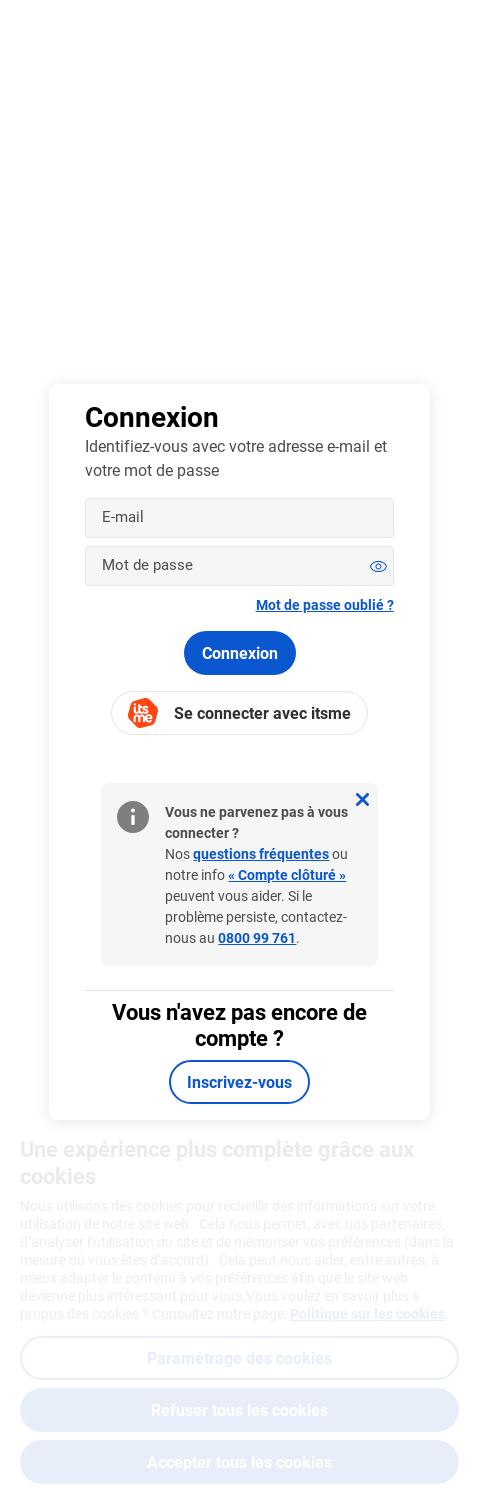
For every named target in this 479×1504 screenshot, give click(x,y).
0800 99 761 (257, 937)
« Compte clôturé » (287, 874)
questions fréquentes (261, 853)
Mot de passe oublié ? (325, 604)
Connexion (240, 652)
